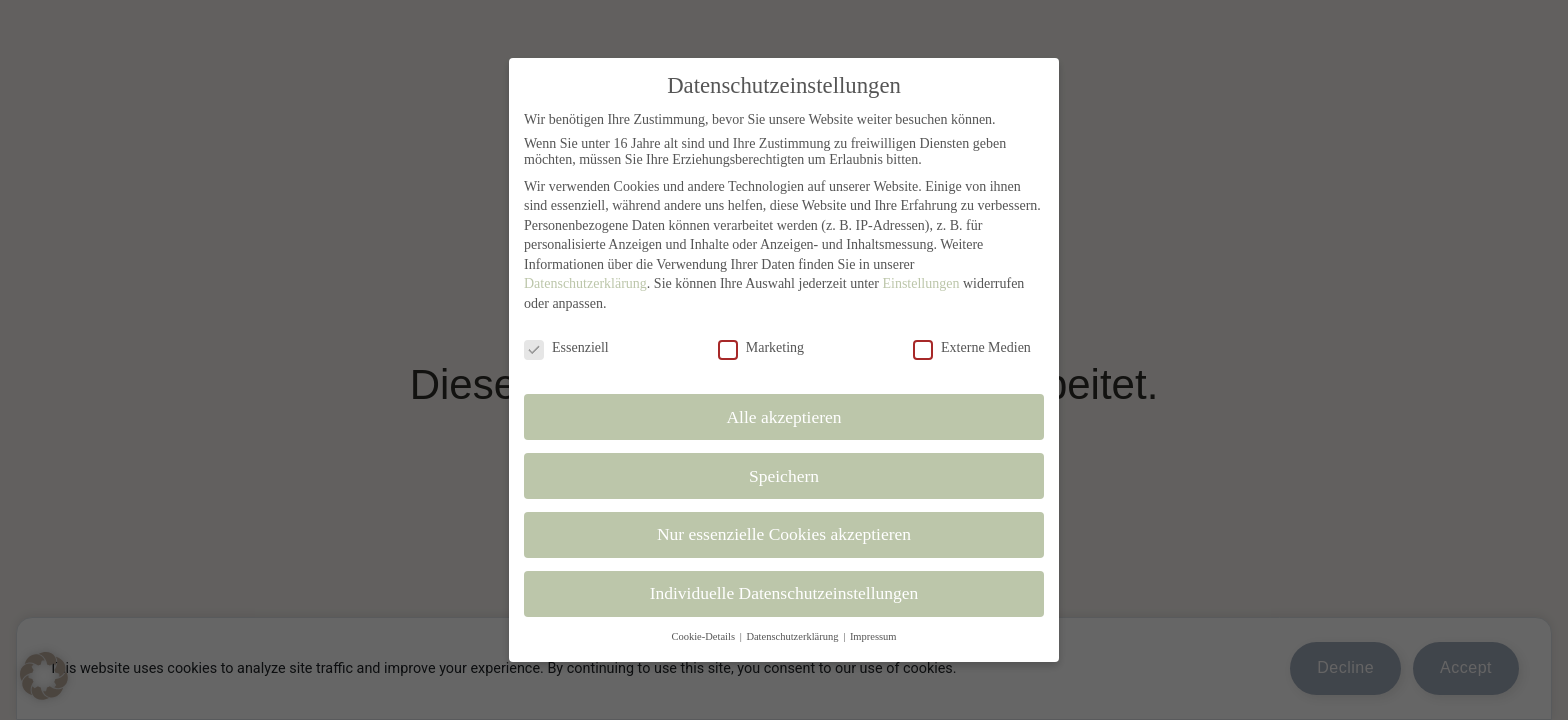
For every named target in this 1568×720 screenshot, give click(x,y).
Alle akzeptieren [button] (783, 417)
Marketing (761, 348)
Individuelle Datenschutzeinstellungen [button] (784, 593)
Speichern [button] (784, 476)
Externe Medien (972, 348)
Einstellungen (920, 283)
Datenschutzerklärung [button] (793, 636)
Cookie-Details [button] (704, 636)
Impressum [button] (873, 636)
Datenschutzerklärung (585, 283)
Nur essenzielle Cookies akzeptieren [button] (784, 534)
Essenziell (566, 348)
